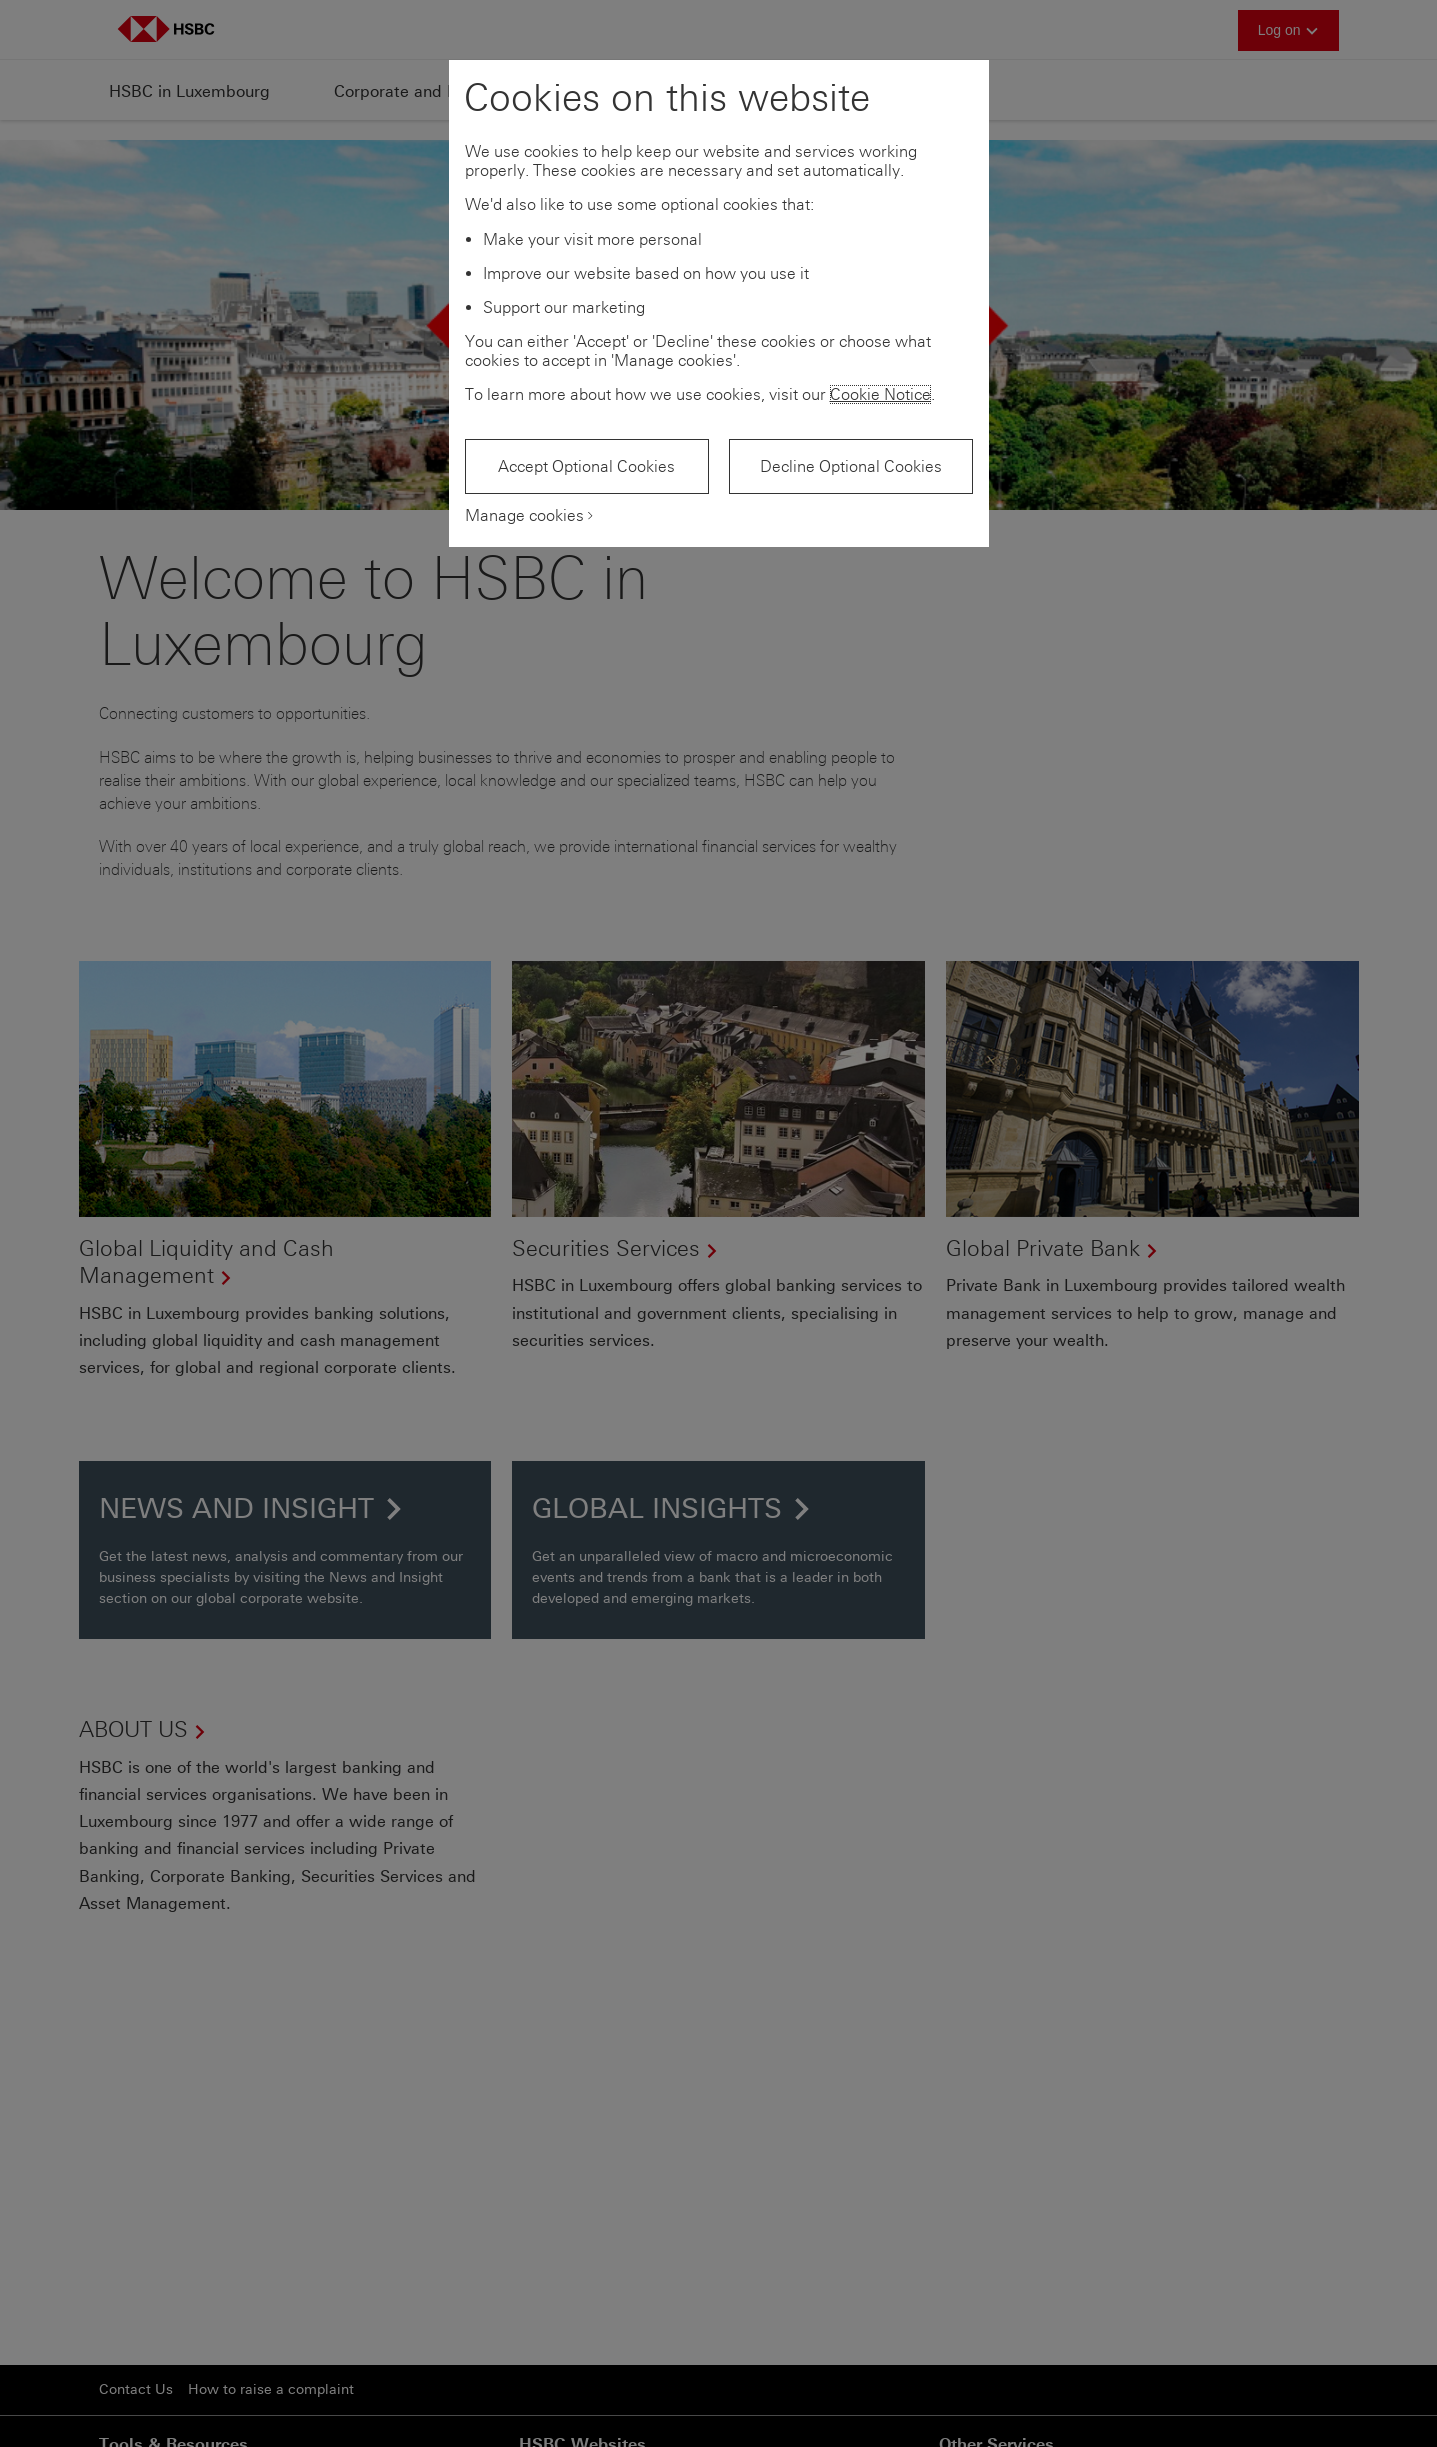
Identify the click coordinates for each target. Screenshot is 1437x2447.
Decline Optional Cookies (851, 466)
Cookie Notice (880, 394)
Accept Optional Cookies (586, 466)
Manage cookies (524, 515)
